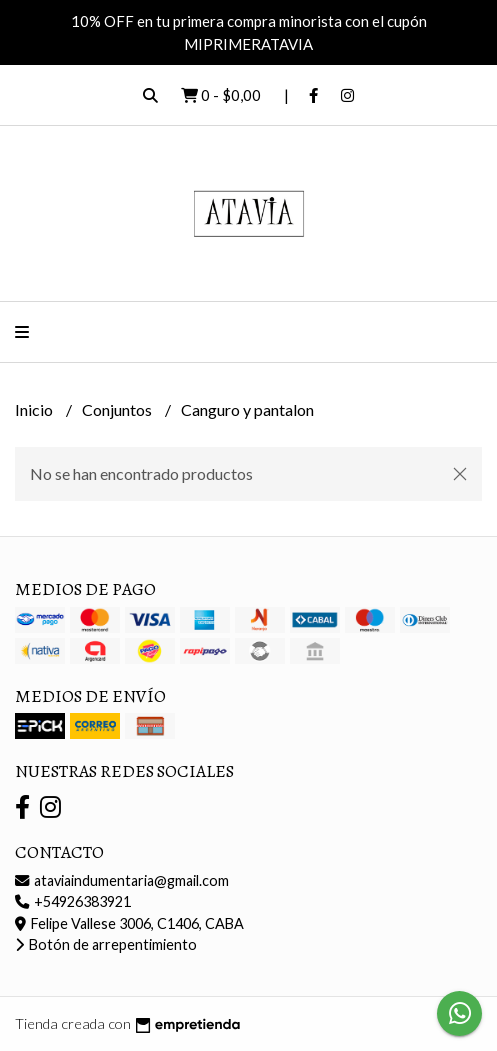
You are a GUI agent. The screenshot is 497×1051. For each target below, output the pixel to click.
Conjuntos (118, 409)
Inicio (35, 409)
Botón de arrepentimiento (106, 944)
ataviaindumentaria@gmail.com (122, 880)
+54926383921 (73, 901)
